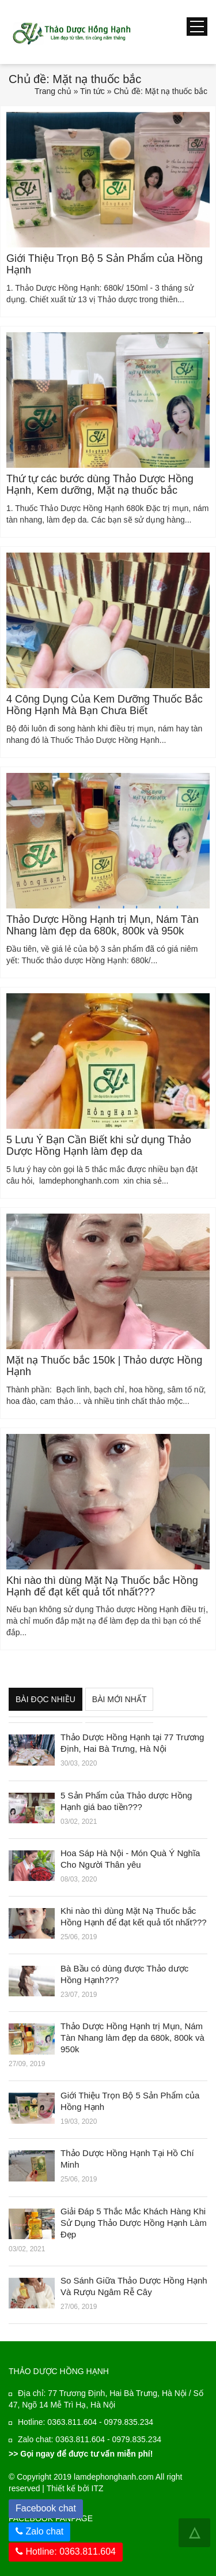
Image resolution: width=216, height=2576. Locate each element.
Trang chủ (53, 91)
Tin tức (92, 91)
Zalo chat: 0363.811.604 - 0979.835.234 (89, 2439)
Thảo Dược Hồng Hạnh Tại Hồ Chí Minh (127, 2158)
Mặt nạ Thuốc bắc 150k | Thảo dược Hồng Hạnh (104, 1365)
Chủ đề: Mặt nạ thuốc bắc (160, 91)
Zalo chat (44, 2531)
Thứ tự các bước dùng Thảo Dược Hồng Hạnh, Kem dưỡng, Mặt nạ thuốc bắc (100, 484)
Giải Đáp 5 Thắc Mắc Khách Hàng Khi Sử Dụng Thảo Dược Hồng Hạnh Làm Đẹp (133, 2222)
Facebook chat (49, 2506)
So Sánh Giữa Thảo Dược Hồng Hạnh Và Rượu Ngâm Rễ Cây (133, 2286)
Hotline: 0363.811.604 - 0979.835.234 (85, 2422)
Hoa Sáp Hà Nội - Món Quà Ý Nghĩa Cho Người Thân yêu (130, 1858)
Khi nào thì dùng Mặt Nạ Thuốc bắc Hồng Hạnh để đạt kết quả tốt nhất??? (102, 1586)
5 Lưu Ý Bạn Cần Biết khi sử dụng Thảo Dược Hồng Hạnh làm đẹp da (98, 1145)
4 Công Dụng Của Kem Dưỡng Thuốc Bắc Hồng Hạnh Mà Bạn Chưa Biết (104, 704)
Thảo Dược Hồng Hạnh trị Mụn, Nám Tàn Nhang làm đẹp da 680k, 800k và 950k (102, 925)
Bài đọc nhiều (45, 1699)
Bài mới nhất (119, 1699)
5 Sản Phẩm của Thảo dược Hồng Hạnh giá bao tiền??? (126, 1801)
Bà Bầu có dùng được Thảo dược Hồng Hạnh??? (124, 1974)
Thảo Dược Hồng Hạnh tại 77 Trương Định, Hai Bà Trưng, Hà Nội (132, 1742)
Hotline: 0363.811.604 (66, 2551)
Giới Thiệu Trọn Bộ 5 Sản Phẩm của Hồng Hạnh (104, 264)
